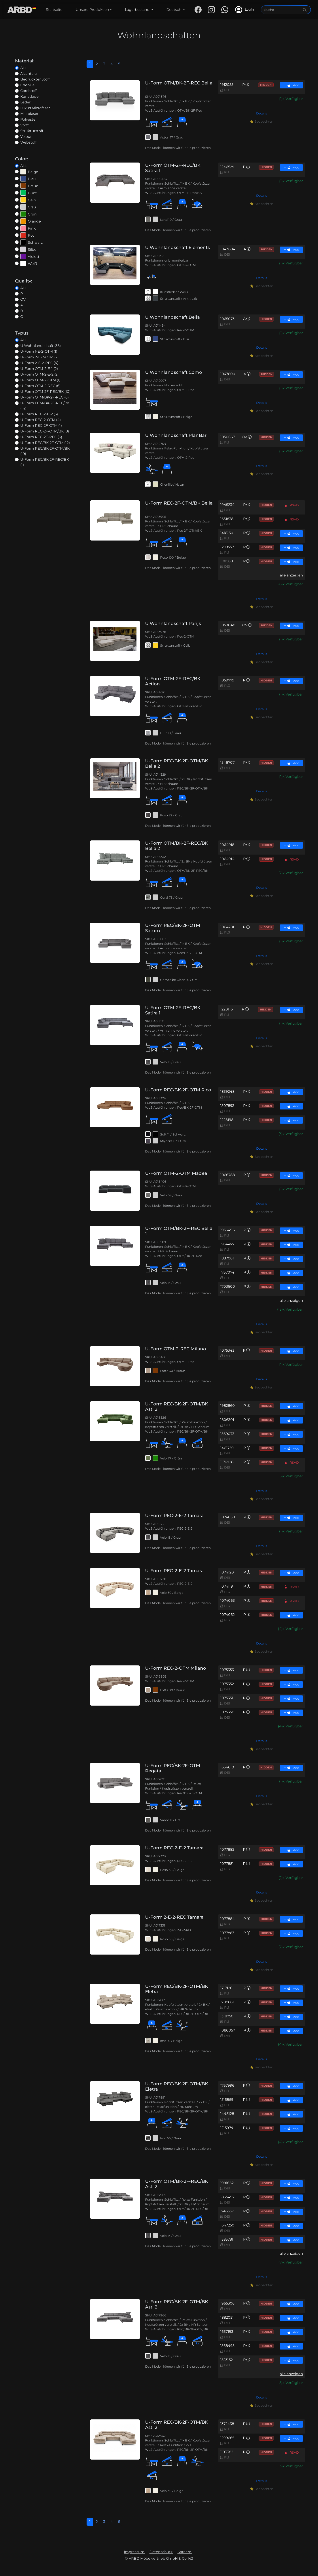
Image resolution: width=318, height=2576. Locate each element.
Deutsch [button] (174, 9)
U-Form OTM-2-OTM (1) (40, 380)
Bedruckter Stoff (35, 79)
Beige (29, 171)
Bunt (28, 193)
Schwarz (31, 242)
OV (23, 299)
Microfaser (29, 114)
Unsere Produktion (92, 9)
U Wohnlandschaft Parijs (173, 623)
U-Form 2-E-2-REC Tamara (174, 1917)
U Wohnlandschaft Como (173, 372)
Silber (29, 249)
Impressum (134, 2552)
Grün (28, 214)
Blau (28, 178)
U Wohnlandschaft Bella (172, 317)
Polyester (28, 119)
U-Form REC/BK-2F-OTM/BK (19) (45, 451)
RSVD (291, 505)
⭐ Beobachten (261, 121)
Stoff (24, 125)
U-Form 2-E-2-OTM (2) (39, 357)
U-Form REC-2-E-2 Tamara (174, 1515)
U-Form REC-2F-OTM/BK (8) (44, 431)
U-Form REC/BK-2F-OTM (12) (45, 443)
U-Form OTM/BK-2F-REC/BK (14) (45, 405)
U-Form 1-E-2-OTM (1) (38, 351)
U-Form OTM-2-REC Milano (175, 1348)
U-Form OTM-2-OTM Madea (176, 1173)
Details (261, 113)
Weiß (28, 263)
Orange (30, 221)
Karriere (185, 2552)
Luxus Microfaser (35, 108)
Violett (30, 256)
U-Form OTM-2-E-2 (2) (39, 374)
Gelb (28, 200)
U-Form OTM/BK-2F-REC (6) (44, 397)
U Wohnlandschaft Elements (177, 247)
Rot (27, 235)
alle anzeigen (291, 575)
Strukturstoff (31, 131)
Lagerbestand (137, 9)
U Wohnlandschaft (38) (40, 346)
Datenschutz (161, 2552)
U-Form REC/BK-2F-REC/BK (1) (44, 462)
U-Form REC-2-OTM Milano (175, 1668)
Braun (29, 186)
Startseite (54, 9)
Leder (25, 102)
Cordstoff (28, 91)
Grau (28, 207)
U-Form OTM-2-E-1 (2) (39, 369)
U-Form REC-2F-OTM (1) (41, 425)
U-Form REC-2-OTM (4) (40, 420)
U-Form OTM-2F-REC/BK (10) (45, 391)
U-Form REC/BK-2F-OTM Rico (178, 1090)
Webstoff (28, 142)
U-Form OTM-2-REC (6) (40, 386)
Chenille (27, 85)
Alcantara (28, 73)
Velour (26, 137)
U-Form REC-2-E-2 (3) (39, 414)
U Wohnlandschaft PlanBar (175, 435)
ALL (23, 68)
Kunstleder (30, 96)
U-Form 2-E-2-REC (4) (39, 363)
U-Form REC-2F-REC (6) (41, 437)
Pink (28, 228)
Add (291, 85)
